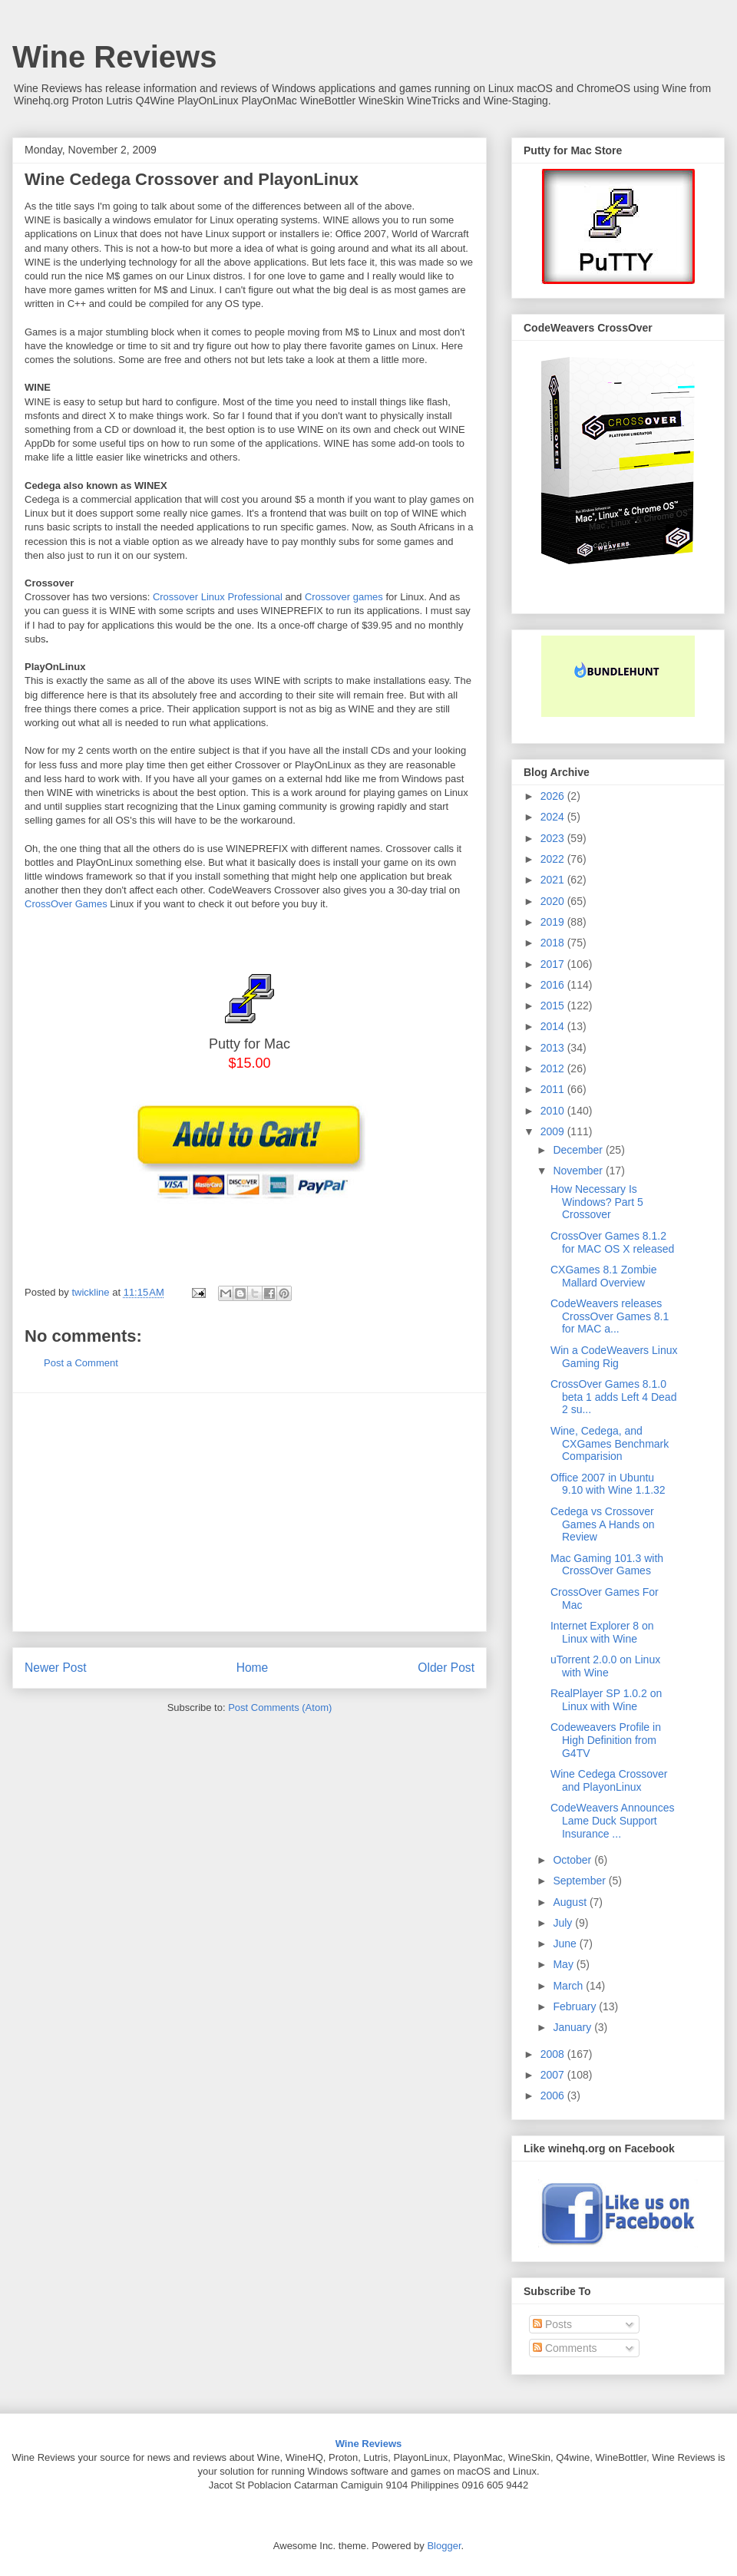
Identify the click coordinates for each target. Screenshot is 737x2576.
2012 (553, 1068)
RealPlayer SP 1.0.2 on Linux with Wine (606, 1699)
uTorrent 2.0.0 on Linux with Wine (605, 1666)
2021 (553, 880)
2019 (553, 922)
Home (252, 1667)
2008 (553, 2054)
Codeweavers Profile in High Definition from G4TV (605, 1740)
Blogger (444, 2545)
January (573, 2027)
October (573, 1860)
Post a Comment (81, 1363)
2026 (553, 796)
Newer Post (56, 1667)
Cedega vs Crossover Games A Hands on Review (602, 1524)
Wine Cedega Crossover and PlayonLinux (609, 1780)
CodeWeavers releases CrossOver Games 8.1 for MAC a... (609, 1316)
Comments (565, 2348)
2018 (553, 942)
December (579, 1150)
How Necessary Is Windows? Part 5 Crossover (596, 1202)
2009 (553, 1131)
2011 (553, 1089)
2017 (553, 964)
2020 (553, 901)
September (580, 1880)
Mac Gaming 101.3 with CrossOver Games (606, 1564)
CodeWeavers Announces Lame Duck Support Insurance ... (612, 1821)
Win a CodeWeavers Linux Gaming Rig (613, 1356)
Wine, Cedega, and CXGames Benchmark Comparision (609, 1444)
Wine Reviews (114, 57)
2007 (553, 2075)
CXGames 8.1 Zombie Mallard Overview (603, 1276)
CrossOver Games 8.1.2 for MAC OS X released (612, 1242)
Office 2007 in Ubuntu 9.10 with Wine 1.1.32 (608, 1484)
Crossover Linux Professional (218, 597)
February (576, 2006)
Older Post (446, 1667)
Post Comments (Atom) (280, 1707)
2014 (553, 1026)
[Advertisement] (249, 1512)
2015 (553, 1005)
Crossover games (344, 597)
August (571, 1902)
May (564, 1964)
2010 (553, 1111)
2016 (553, 985)
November (579, 1170)
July (564, 1923)
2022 (553, 859)
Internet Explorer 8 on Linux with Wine (602, 1632)
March (569, 1986)
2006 (553, 2095)
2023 (553, 838)
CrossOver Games (66, 904)
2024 (553, 817)
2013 (553, 1048)
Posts (552, 2324)
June (566, 1943)
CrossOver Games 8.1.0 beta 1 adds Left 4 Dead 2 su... (613, 1397)
